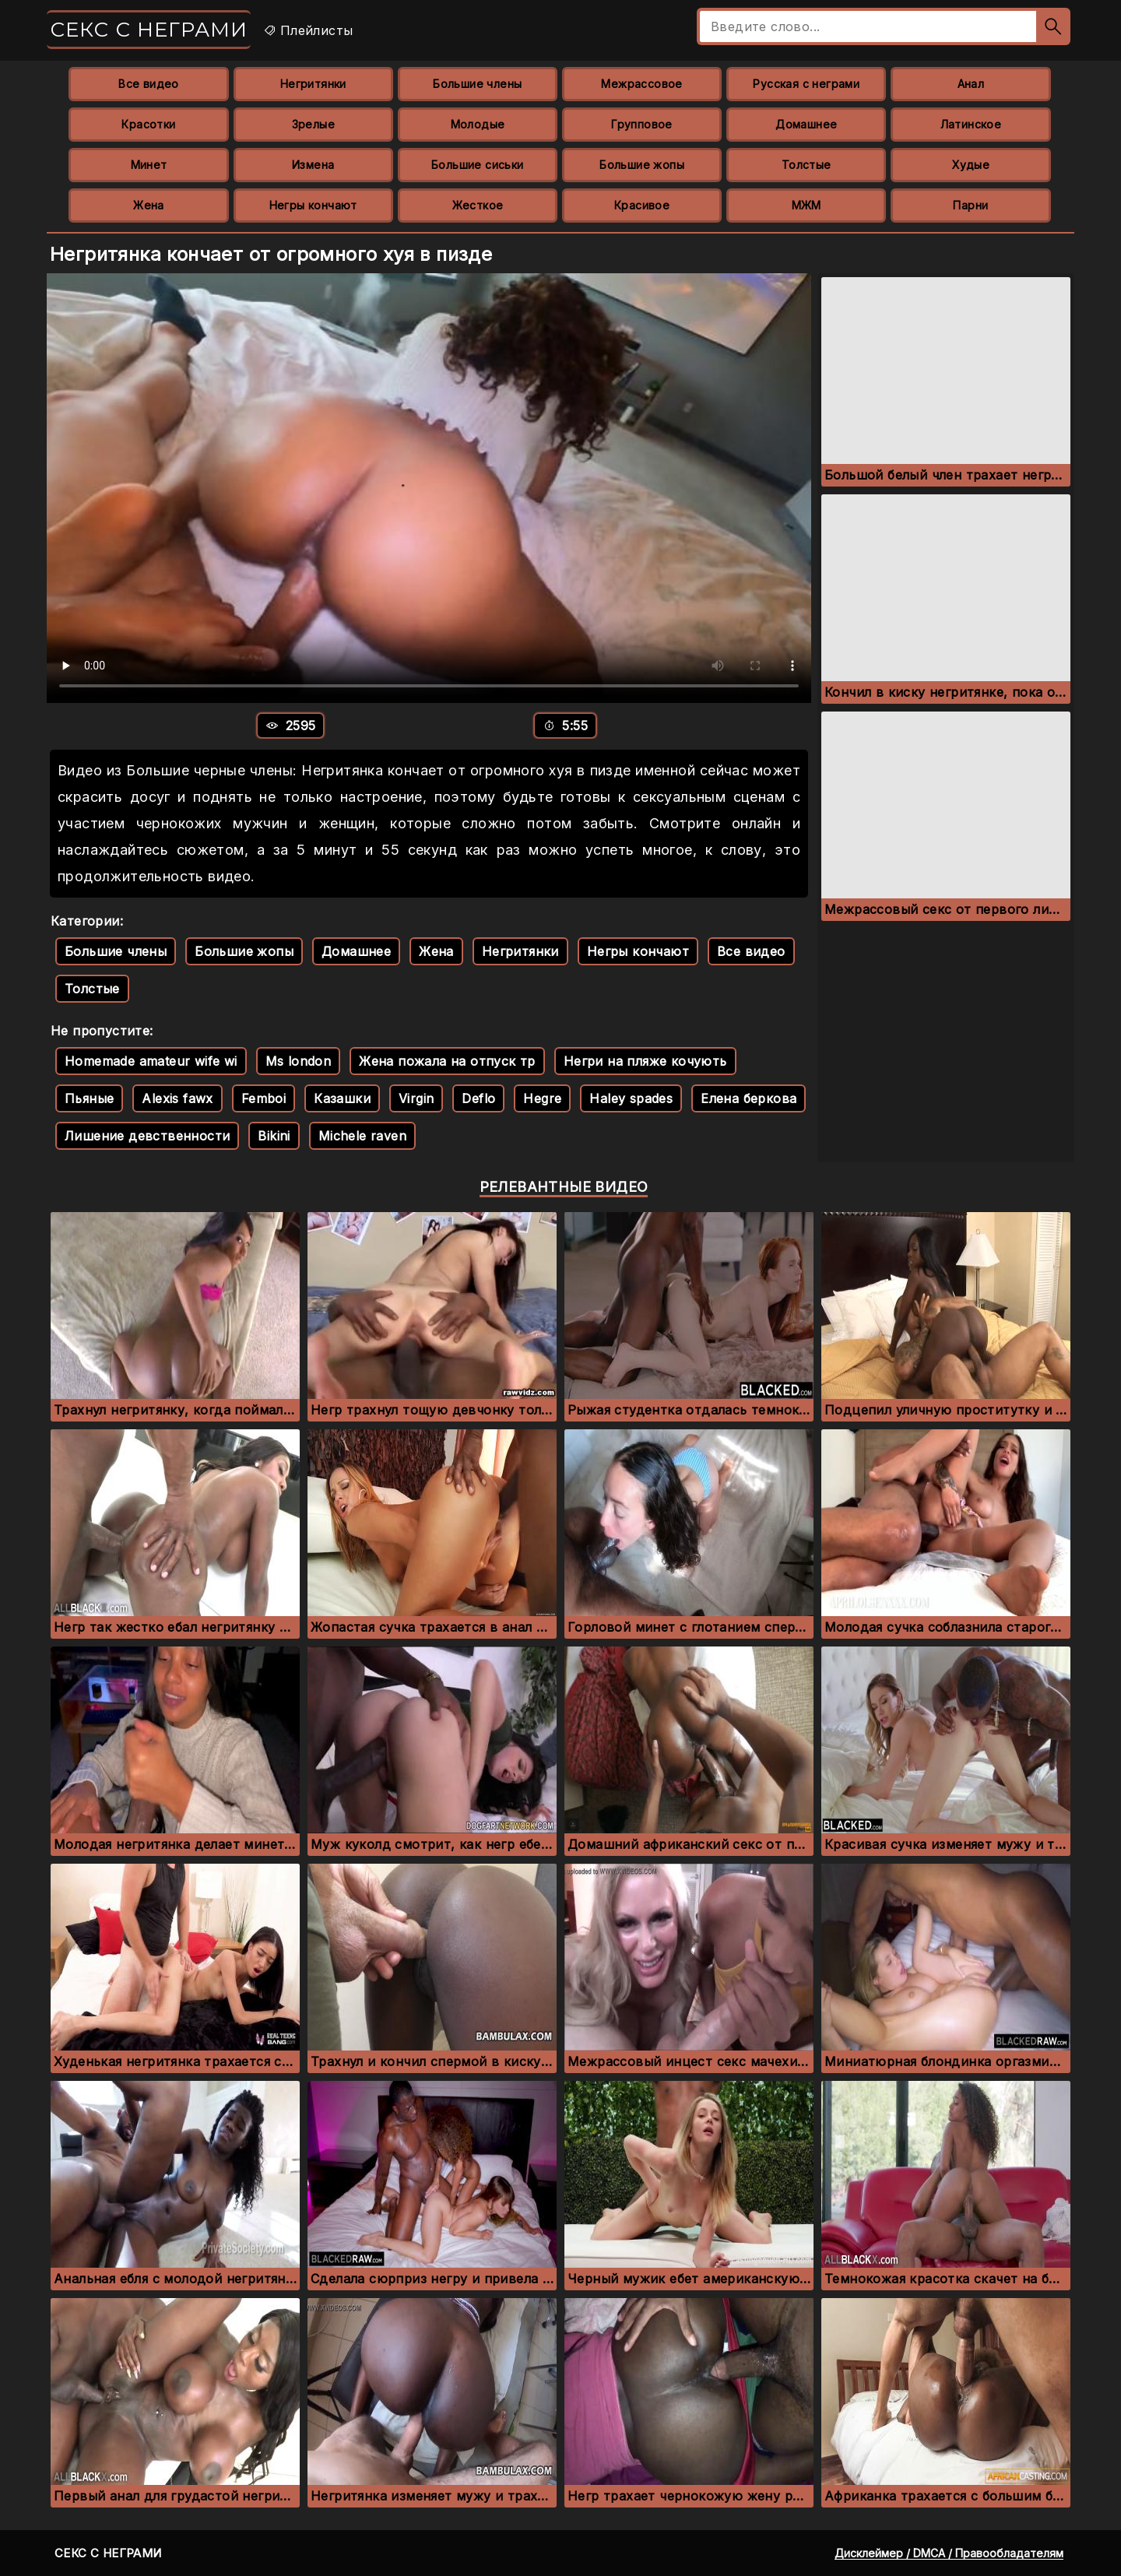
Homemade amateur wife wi (151, 1061)
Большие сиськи (477, 164)
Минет (149, 164)
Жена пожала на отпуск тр (447, 1061)
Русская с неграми (806, 83)
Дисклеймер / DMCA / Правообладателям (949, 2553)
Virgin (416, 1098)
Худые (970, 164)
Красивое (641, 205)
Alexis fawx (177, 1098)
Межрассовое (641, 83)
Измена (313, 164)
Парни (970, 205)
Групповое (642, 124)
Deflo (478, 1098)
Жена (148, 205)
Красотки (148, 124)
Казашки (342, 1098)
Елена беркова (748, 1098)
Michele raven (362, 1136)
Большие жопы (641, 164)
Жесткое (478, 205)
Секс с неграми (149, 29)
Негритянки (313, 83)
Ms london (298, 1061)
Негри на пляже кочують (645, 1061)
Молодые (478, 124)
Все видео (148, 83)
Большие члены (477, 83)
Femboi (263, 1098)
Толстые (806, 164)
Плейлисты (308, 30)
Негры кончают (313, 205)
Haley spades (631, 1098)
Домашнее (806, 124)
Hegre (542, 1098)
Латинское (971, 124)
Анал (971, 83)
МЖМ (806, 205)
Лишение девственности (147, 1136)
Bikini (274, 1136)
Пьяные (89, 1098)
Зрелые (313, 124)
